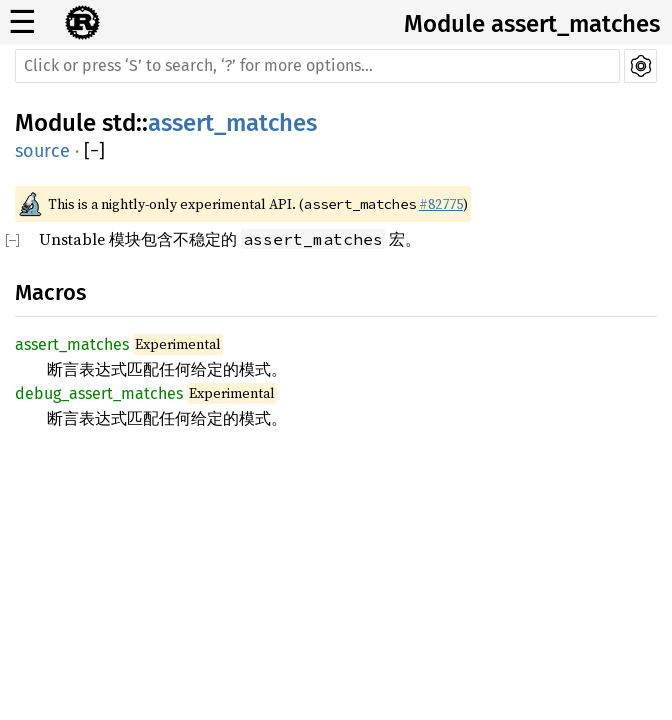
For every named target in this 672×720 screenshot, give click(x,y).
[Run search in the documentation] (317, 66)
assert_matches (232, 123)
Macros (50, 292)
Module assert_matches (532, 24)
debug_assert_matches (99, 393)
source (42, 151)
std (119, 123)
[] (94, 151)
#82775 (441, 204)
